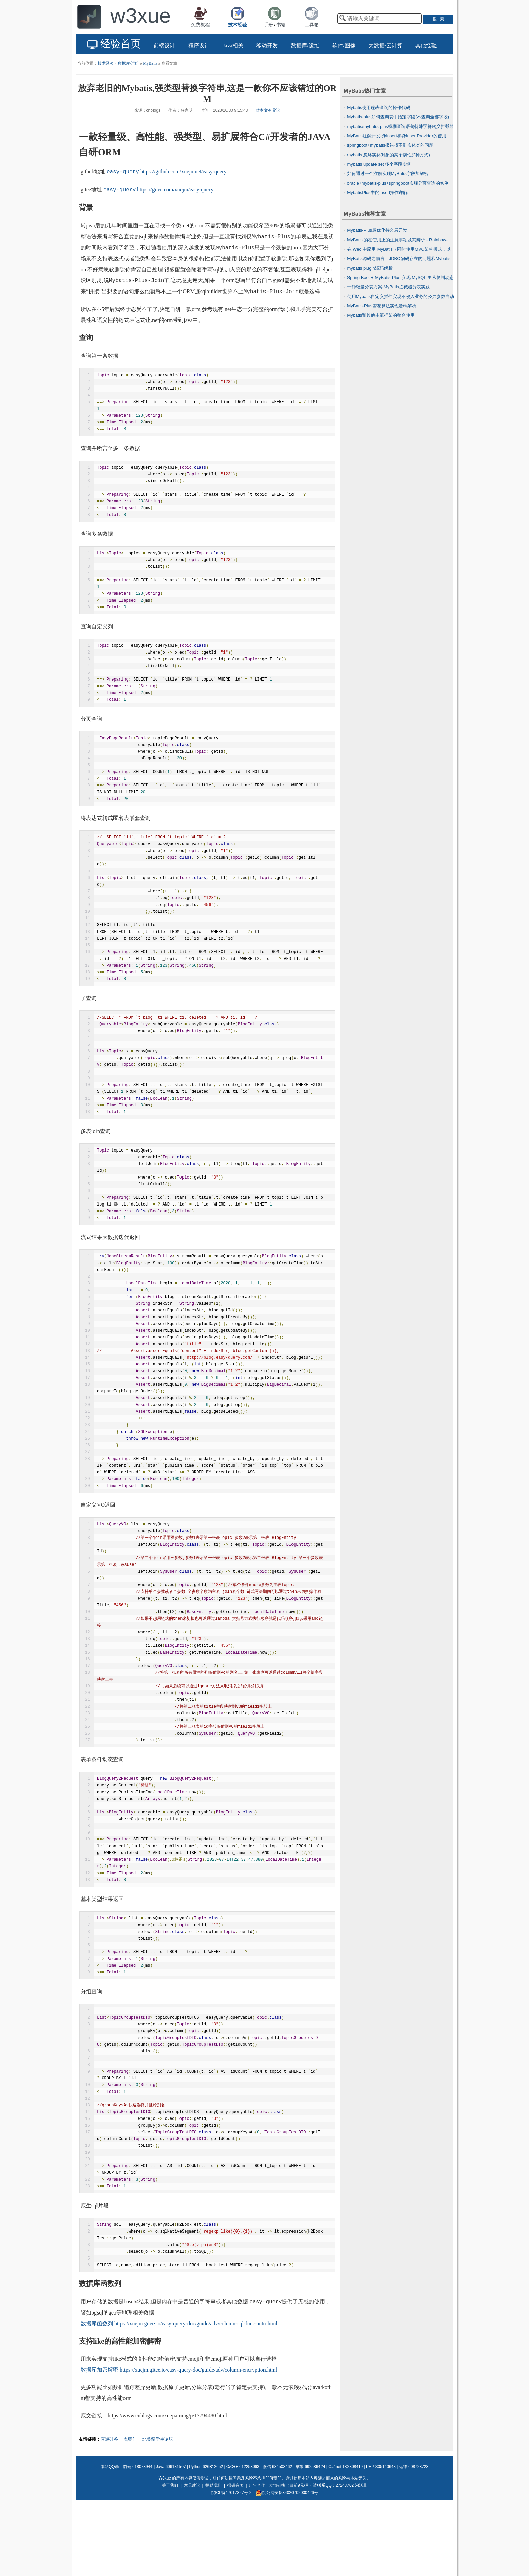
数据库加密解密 (99, 2444)
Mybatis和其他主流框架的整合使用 (381, 315)
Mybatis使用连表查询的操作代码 (379, 107)
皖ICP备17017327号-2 (231, 2567)
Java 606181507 (171, 2541)
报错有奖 (235, 2559)
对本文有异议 (268, 110)
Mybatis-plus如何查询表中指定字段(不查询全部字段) (398, 116)
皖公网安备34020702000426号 (286, 2567)
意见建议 (192, 2559)
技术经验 (106, 63)
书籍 (281, 24)
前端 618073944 (137, 2541)
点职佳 (130, 2513)
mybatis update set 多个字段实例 (379, 164)
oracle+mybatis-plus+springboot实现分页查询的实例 (398, 183)
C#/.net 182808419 (345, 2541)
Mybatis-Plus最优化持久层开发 (377, 230)
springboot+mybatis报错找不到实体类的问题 (390, 145)
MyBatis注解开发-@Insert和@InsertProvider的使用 (396, 135)
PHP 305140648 (381, 2541)
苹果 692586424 (310, 2541)
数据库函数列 (97, 2398)
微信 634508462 (277, 2541)
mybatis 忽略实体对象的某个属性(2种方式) (388, 154)
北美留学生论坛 (157, 2513)
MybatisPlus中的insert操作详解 (377, 192)
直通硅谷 (109, 2513)
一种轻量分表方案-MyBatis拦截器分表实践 (388, 286)
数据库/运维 (128, 63)
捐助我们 (213, 2559)
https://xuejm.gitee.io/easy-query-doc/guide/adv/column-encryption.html (198, 2444)
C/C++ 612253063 (242, 2541)
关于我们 (170, 2559)
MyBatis (150, 63)
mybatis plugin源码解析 (370, 268)
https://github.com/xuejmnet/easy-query (183, 172)
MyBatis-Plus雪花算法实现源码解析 (382, 305)
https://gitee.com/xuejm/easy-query (175, 190)
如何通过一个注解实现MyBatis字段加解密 (387, 173)
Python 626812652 (206, 2541)
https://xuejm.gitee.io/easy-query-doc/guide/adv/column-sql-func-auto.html (195, 2398)
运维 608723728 (413, 2541)
